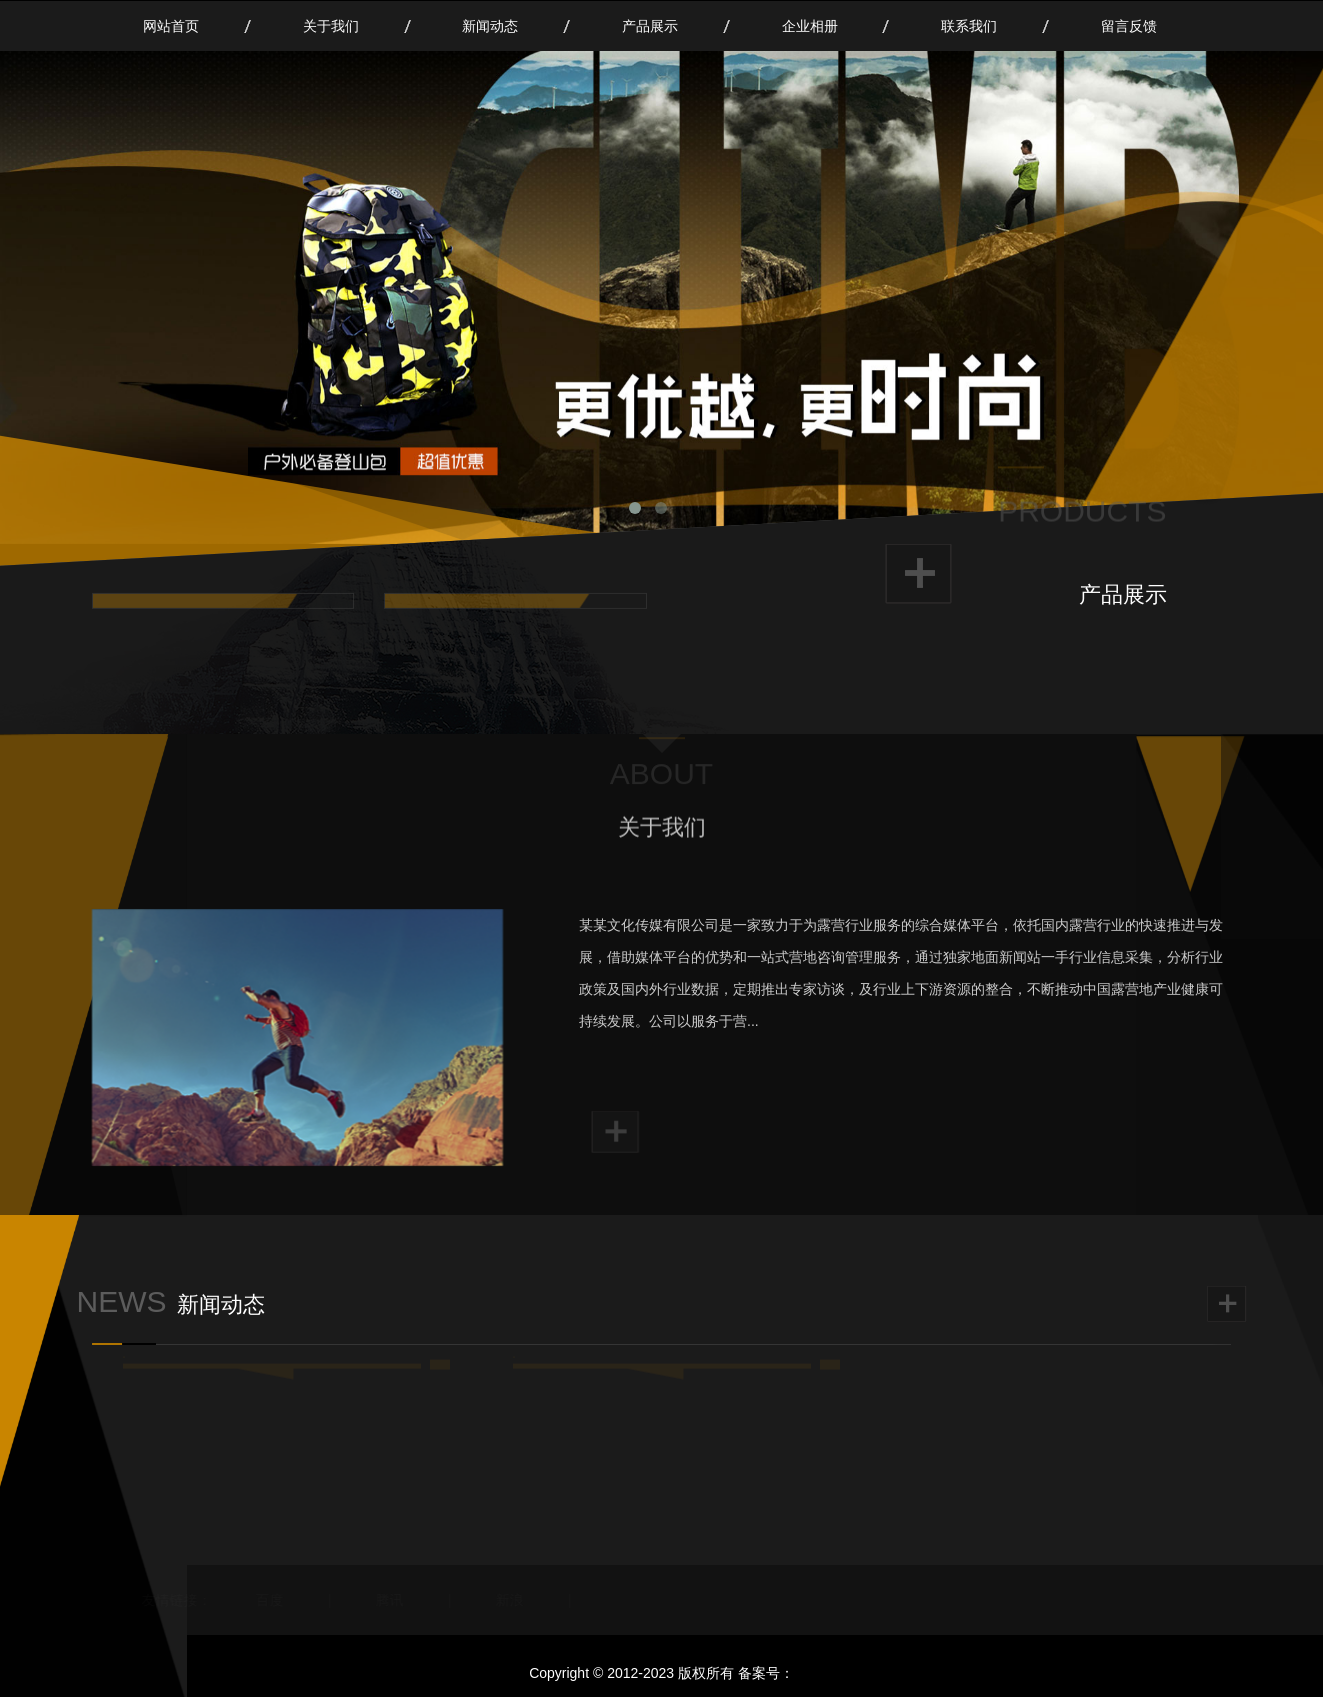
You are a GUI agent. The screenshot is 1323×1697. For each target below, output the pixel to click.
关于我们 (331, 26)
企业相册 (810, 26)
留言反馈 (1129, 26)
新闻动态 (490, 26)
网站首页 (171, 26)
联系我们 (969, 26)
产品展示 (650, 26)
